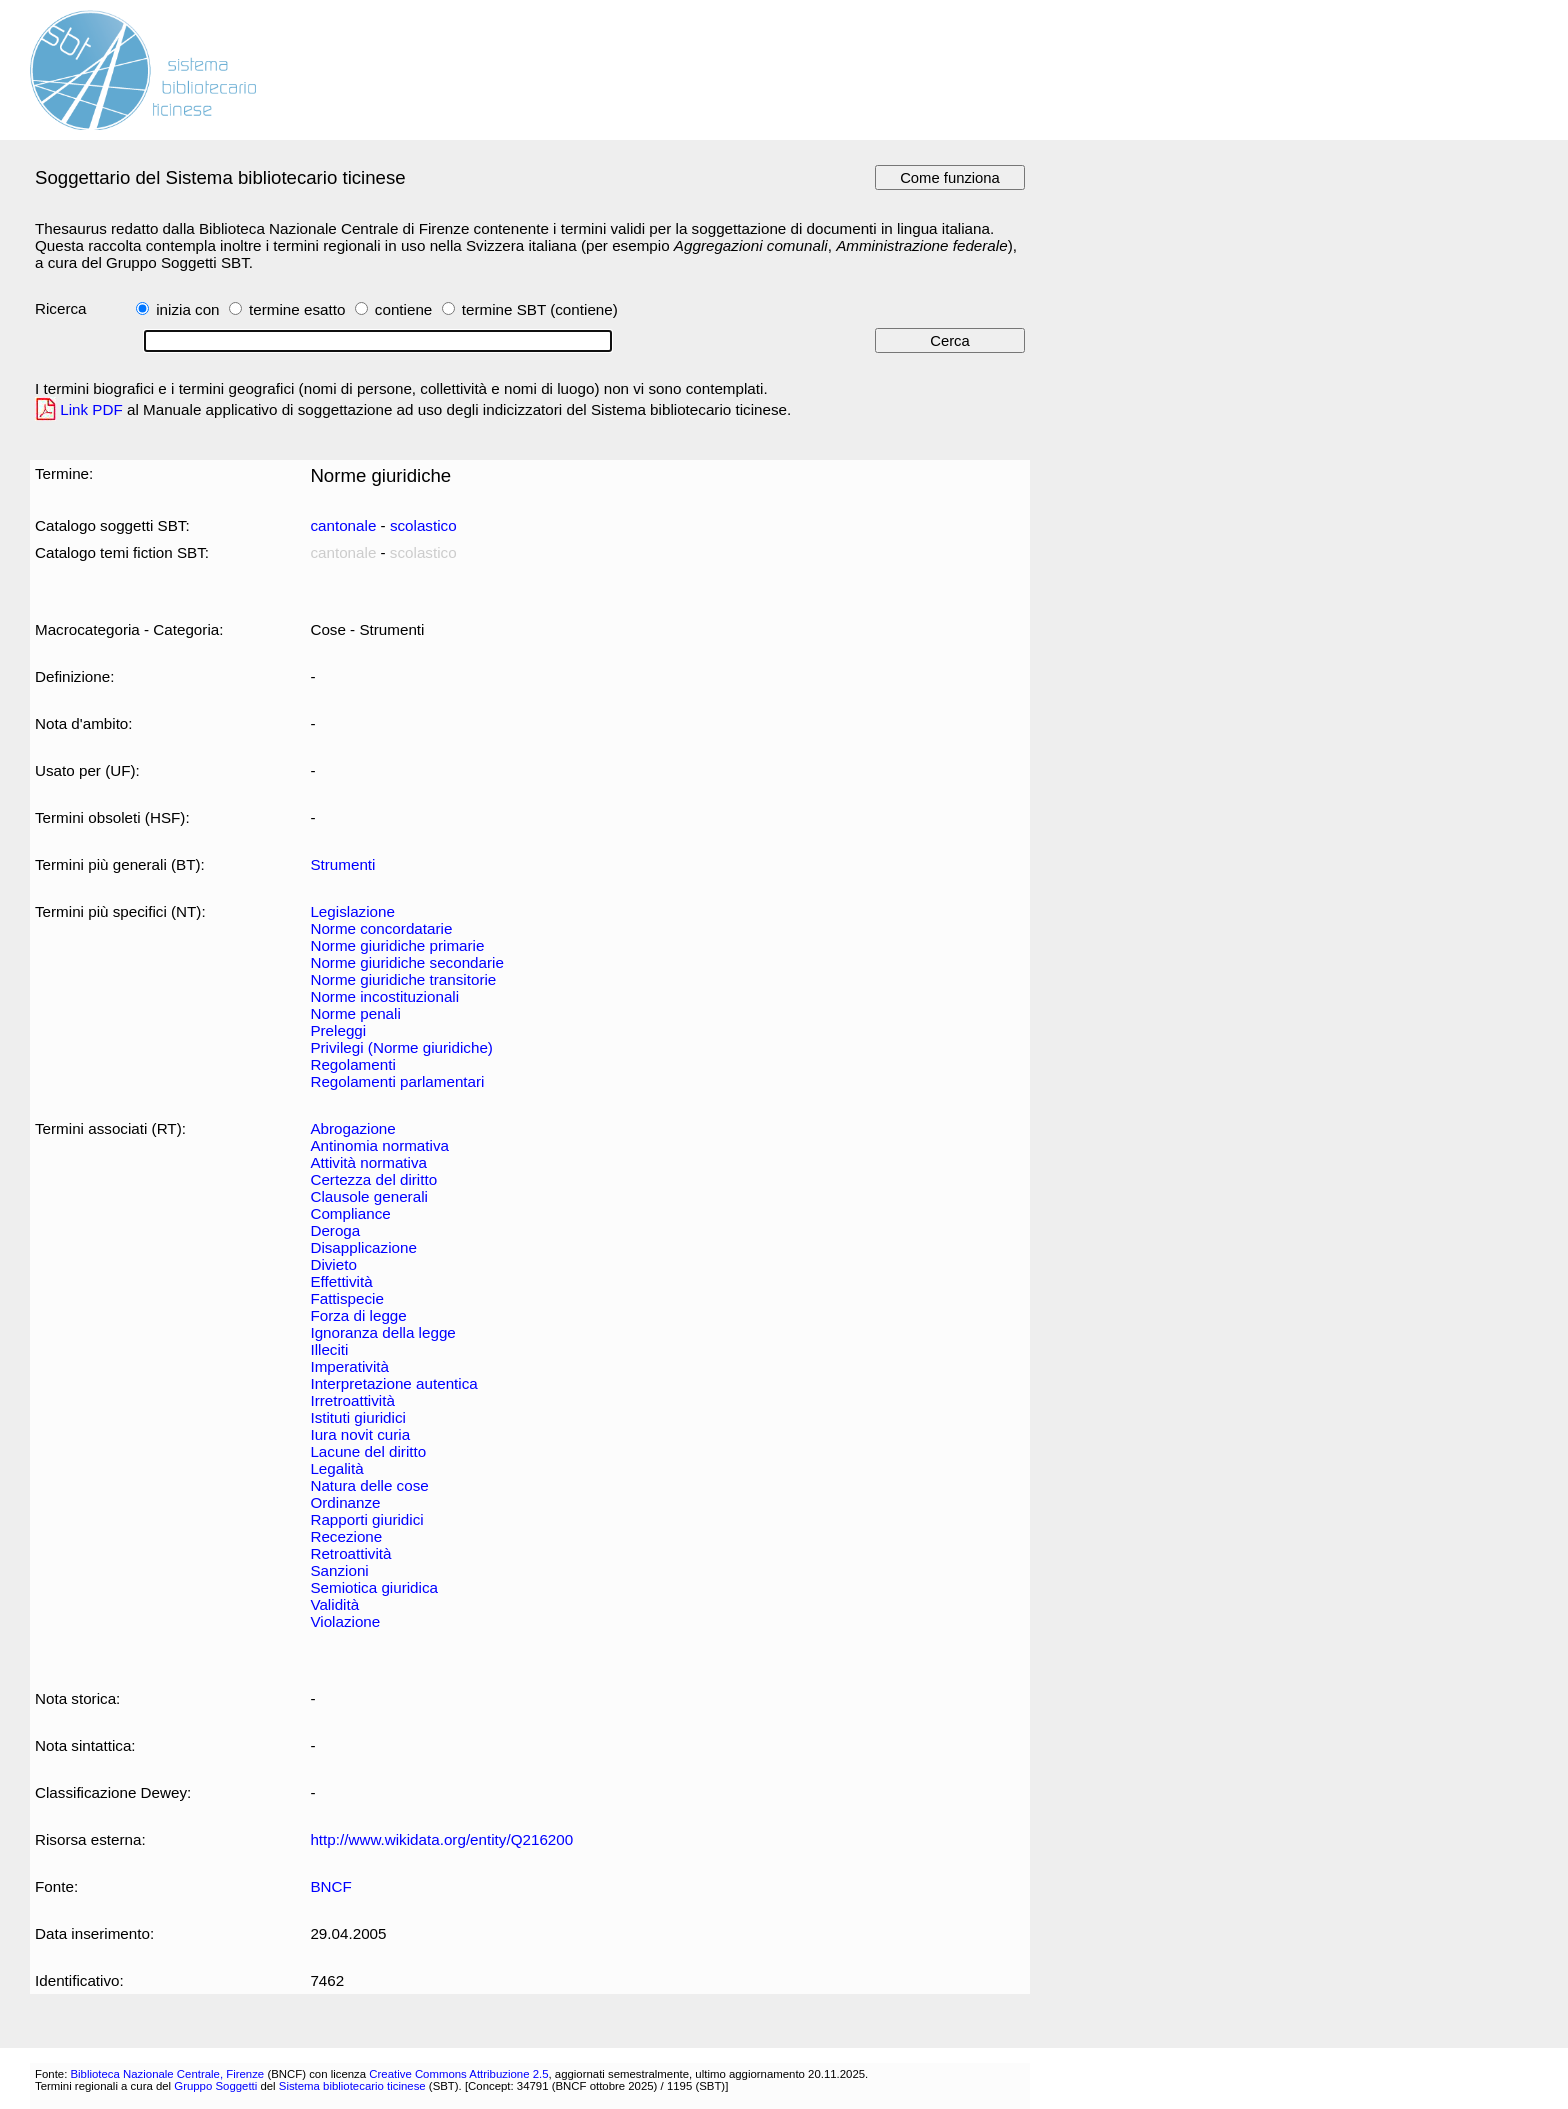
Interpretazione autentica (393, 1383)
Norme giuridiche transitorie (403, 979)
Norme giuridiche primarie (397, 945)
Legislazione (352, 911)
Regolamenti (352, 1064)
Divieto (333, 1264)
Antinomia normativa (379, 1145)
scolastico (423, 525)
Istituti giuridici (357, 1417)
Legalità (336, 1468)
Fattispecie (347, 1298)
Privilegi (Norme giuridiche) (401, 1047)
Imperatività (349, 1366)
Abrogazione (352, 1128)
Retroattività (350, 1553)
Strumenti (342, 864)
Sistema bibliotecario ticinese (352, 2086)
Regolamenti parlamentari (397, 1081)
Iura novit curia (360, 1434)
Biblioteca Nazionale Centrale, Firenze (167, 2074)
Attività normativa (368, 1162)
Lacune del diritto (368, 1451)
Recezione (346, 1536)
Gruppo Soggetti (215, 2086)
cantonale (343, 525)
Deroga (335, 1230)
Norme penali (355, 1013)
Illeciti (329, 1349)
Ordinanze (345, 1502)
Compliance (350, 1213)
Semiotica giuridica (374, 1587)
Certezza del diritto (373, 1179)
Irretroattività (352, 1400)
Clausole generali (368, 1196)
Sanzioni (339, 1570)
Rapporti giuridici (366, 1519)
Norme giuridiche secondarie (407, 962)
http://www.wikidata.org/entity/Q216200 (441, 1839)
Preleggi (338, 1030)
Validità (334, 1604)
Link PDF (91, 409)
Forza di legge (358, 1315)
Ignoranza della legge (382, 1332)
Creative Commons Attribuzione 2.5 (458, 2074)
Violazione (345, 1621)
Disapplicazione (363, 1247)
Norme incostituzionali (384, 996)
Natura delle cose (369, 1485)
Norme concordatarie (381, 928)
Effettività (341, 1281)
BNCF (330, 1886)
